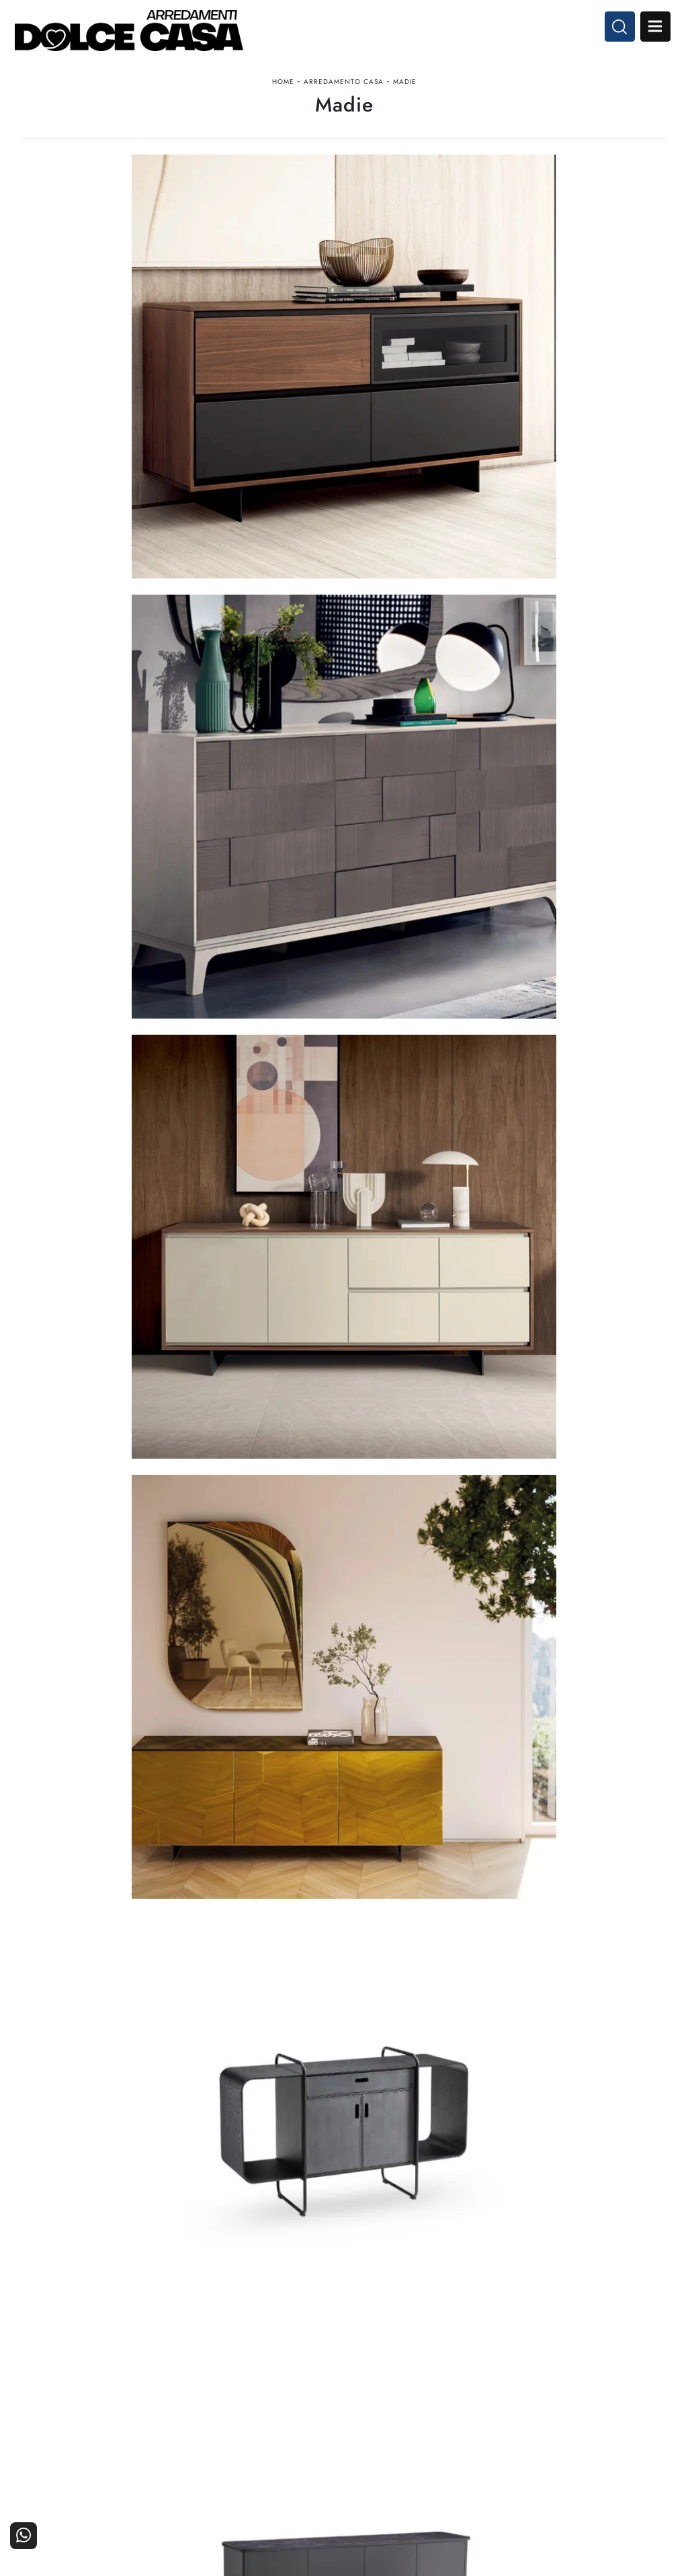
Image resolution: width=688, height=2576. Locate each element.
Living (323, 2429)
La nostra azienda (513, 2392)
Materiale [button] (290, 197)
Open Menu (645, 32)
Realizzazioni (630, 2429)
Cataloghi (638, 2410)
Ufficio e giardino (405, 2429)
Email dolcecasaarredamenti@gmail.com (111, 2439)
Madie (405, 96)
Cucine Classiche (299, 2410)
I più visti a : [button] (475, 197)
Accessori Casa (411, 2410)
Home (283, 96)
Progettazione (521, 2429)
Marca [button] (197, 197)
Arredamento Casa (344, 96)
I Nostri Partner (518, 2410)
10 (423, 2041)
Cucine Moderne (300, 2392)
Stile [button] (379, 197)
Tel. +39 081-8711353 (74, 2425)
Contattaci (637, 2392)
